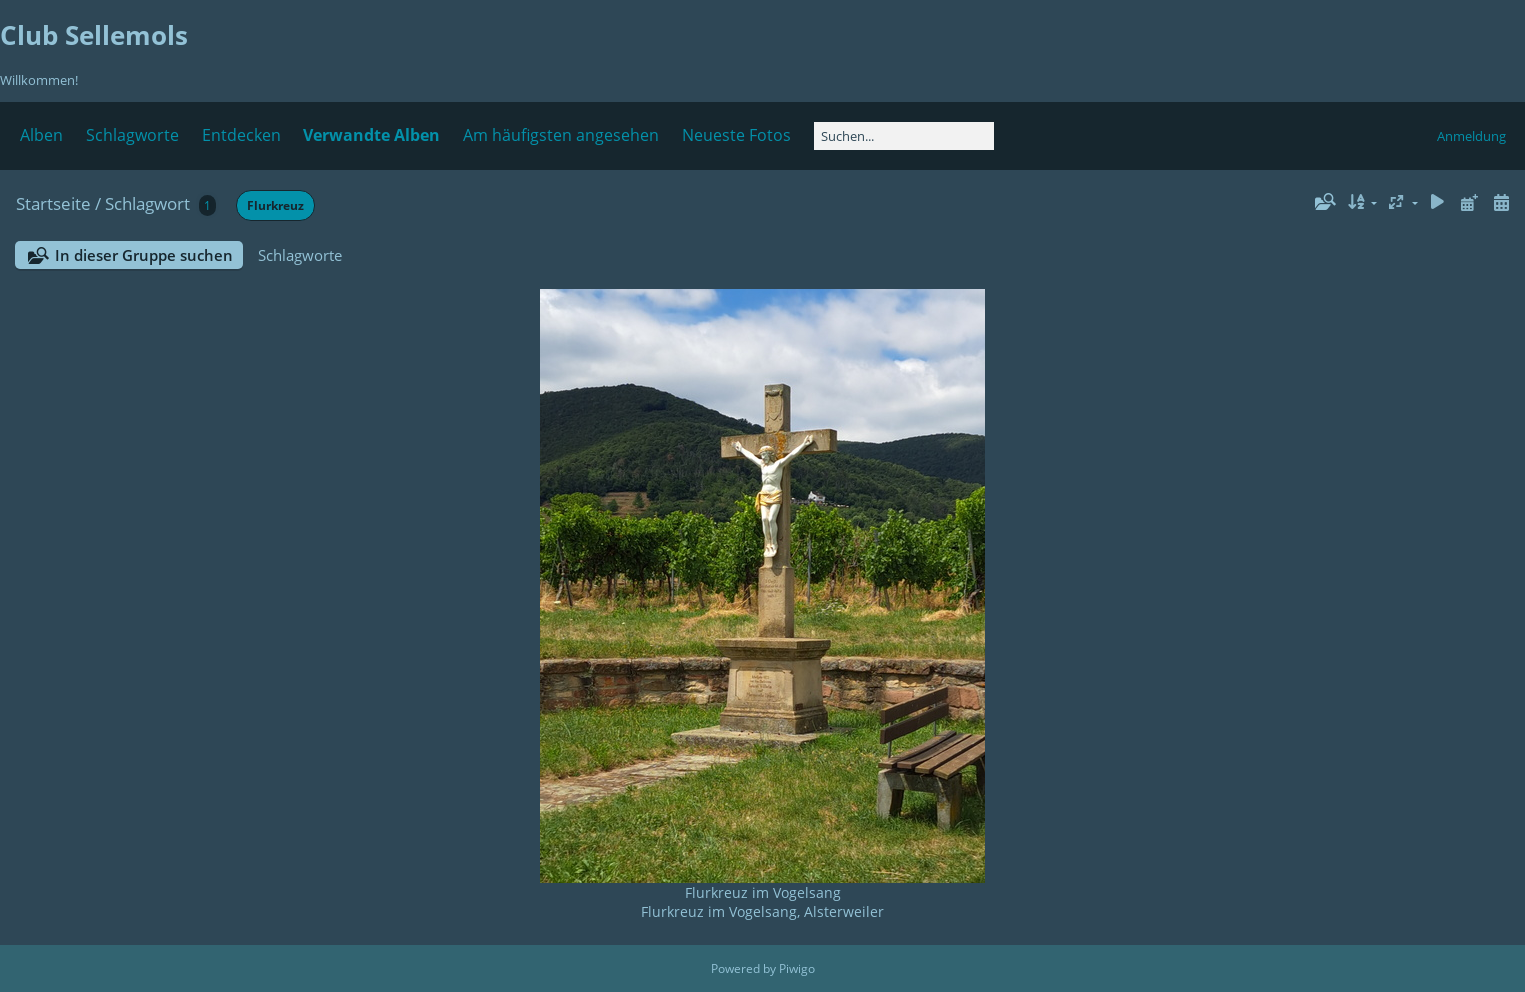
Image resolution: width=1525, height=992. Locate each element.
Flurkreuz (275, 205)
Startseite (53, 203)
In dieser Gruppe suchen (144, 255)
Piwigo (797, 968)
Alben (41, 135)
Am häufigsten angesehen (561, 135)
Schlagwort (147, 203)
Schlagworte (132, 135)
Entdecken (241, 135)
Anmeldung (1471, 136)
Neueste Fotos (736, 135)
